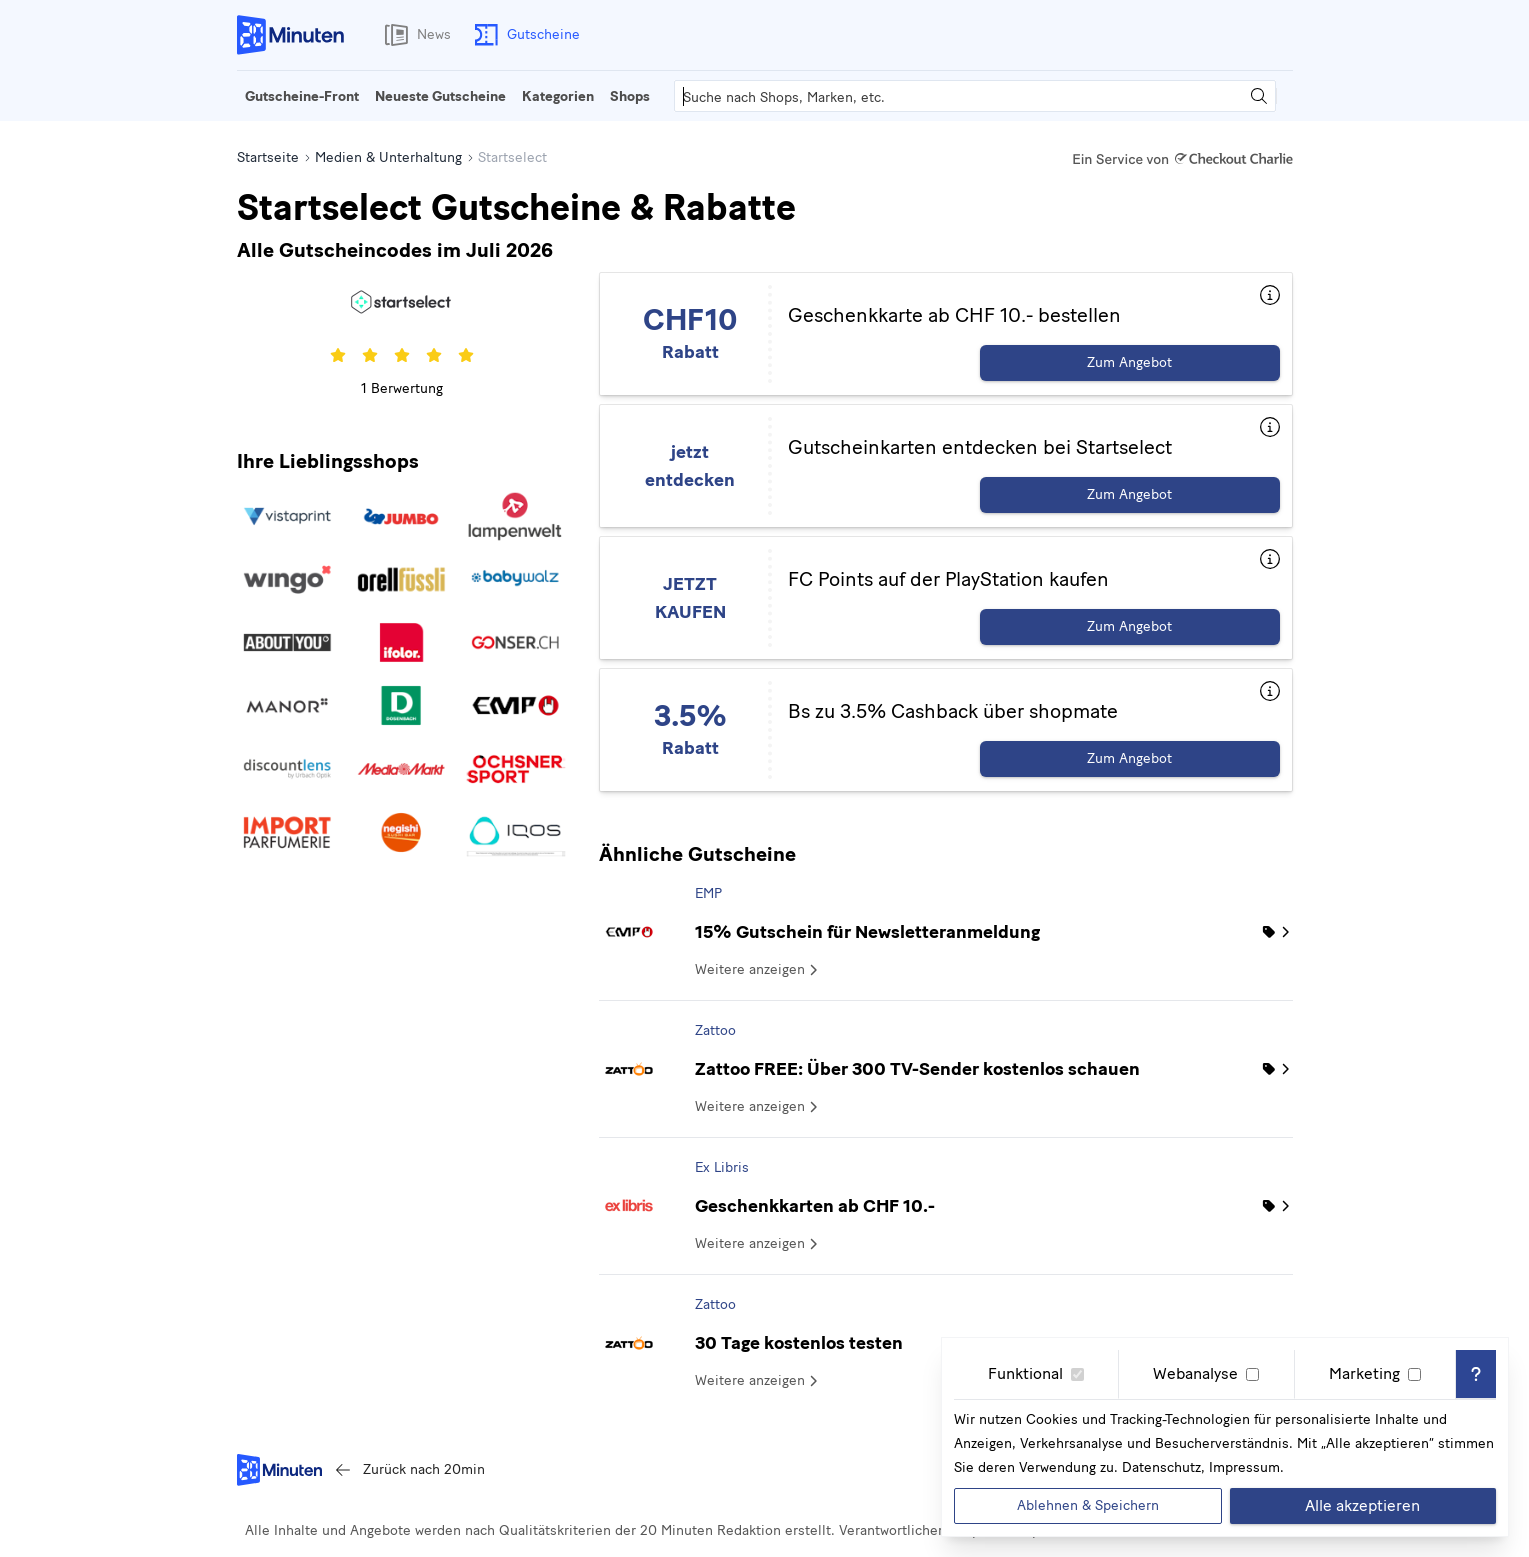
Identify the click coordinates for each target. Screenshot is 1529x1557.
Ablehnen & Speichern (1088, 1505)
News (414, 35)
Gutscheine (523, 35)
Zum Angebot (1129, 362)
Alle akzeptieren (1362, 1505)
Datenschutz (1161, 1467)
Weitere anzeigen (758, 969)
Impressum (1244, 1467)
